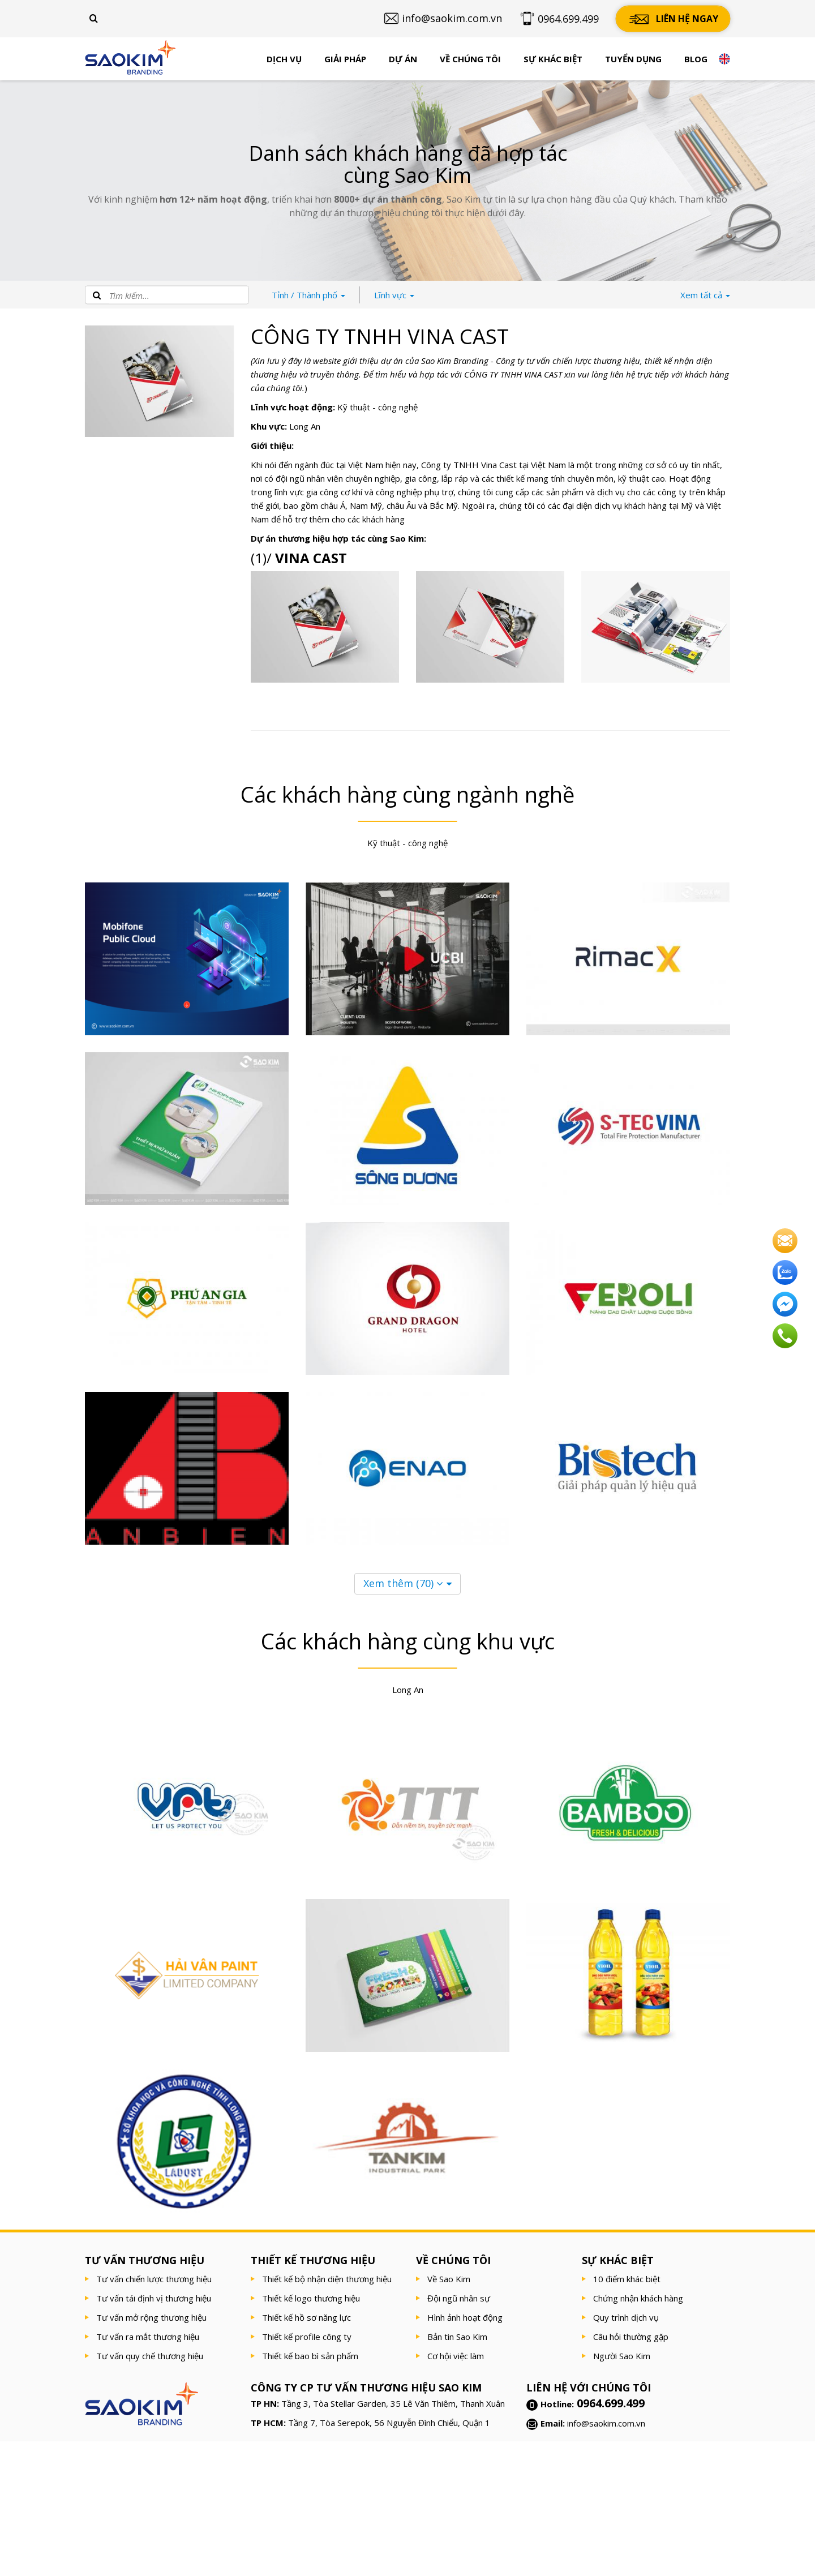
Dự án (403, 59)
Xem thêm (403, 1583)
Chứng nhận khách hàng (638, 2298)
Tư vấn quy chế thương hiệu (149, 2355)
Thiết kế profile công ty (306, 2336)
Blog (695, 59)
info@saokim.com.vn (606, 2423)
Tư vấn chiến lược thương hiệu (154, 2278)
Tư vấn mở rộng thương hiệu (151, 2317)
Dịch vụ (284, 59)
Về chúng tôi (470, 59)
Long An (304, 426)
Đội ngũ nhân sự (458, 2298)
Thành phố (308, 295)
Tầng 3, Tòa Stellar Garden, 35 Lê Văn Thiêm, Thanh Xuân (393, 2403)
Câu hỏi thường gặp (630, 2336)
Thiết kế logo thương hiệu (311, 2298)
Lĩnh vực (394, 295)
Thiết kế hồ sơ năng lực (306, 2317)
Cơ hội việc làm (455, 2355)
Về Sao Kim (448, 2278)
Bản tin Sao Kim (457, 2336)
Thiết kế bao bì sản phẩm (310, 2355)
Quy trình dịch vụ (626, 2317)
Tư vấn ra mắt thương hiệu (147, 2336)
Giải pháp (345, 59)
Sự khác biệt (553, 59)
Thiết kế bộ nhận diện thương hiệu (327, 2278)
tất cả (705, 295)
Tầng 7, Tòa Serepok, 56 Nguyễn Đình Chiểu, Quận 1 (389, 2422)
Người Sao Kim (621, 2355)
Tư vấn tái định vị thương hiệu (153, 2298)
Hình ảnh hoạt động (465, 2317)
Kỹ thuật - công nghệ (377, 407)
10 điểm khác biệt (626, 2278)
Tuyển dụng (633, 59)
